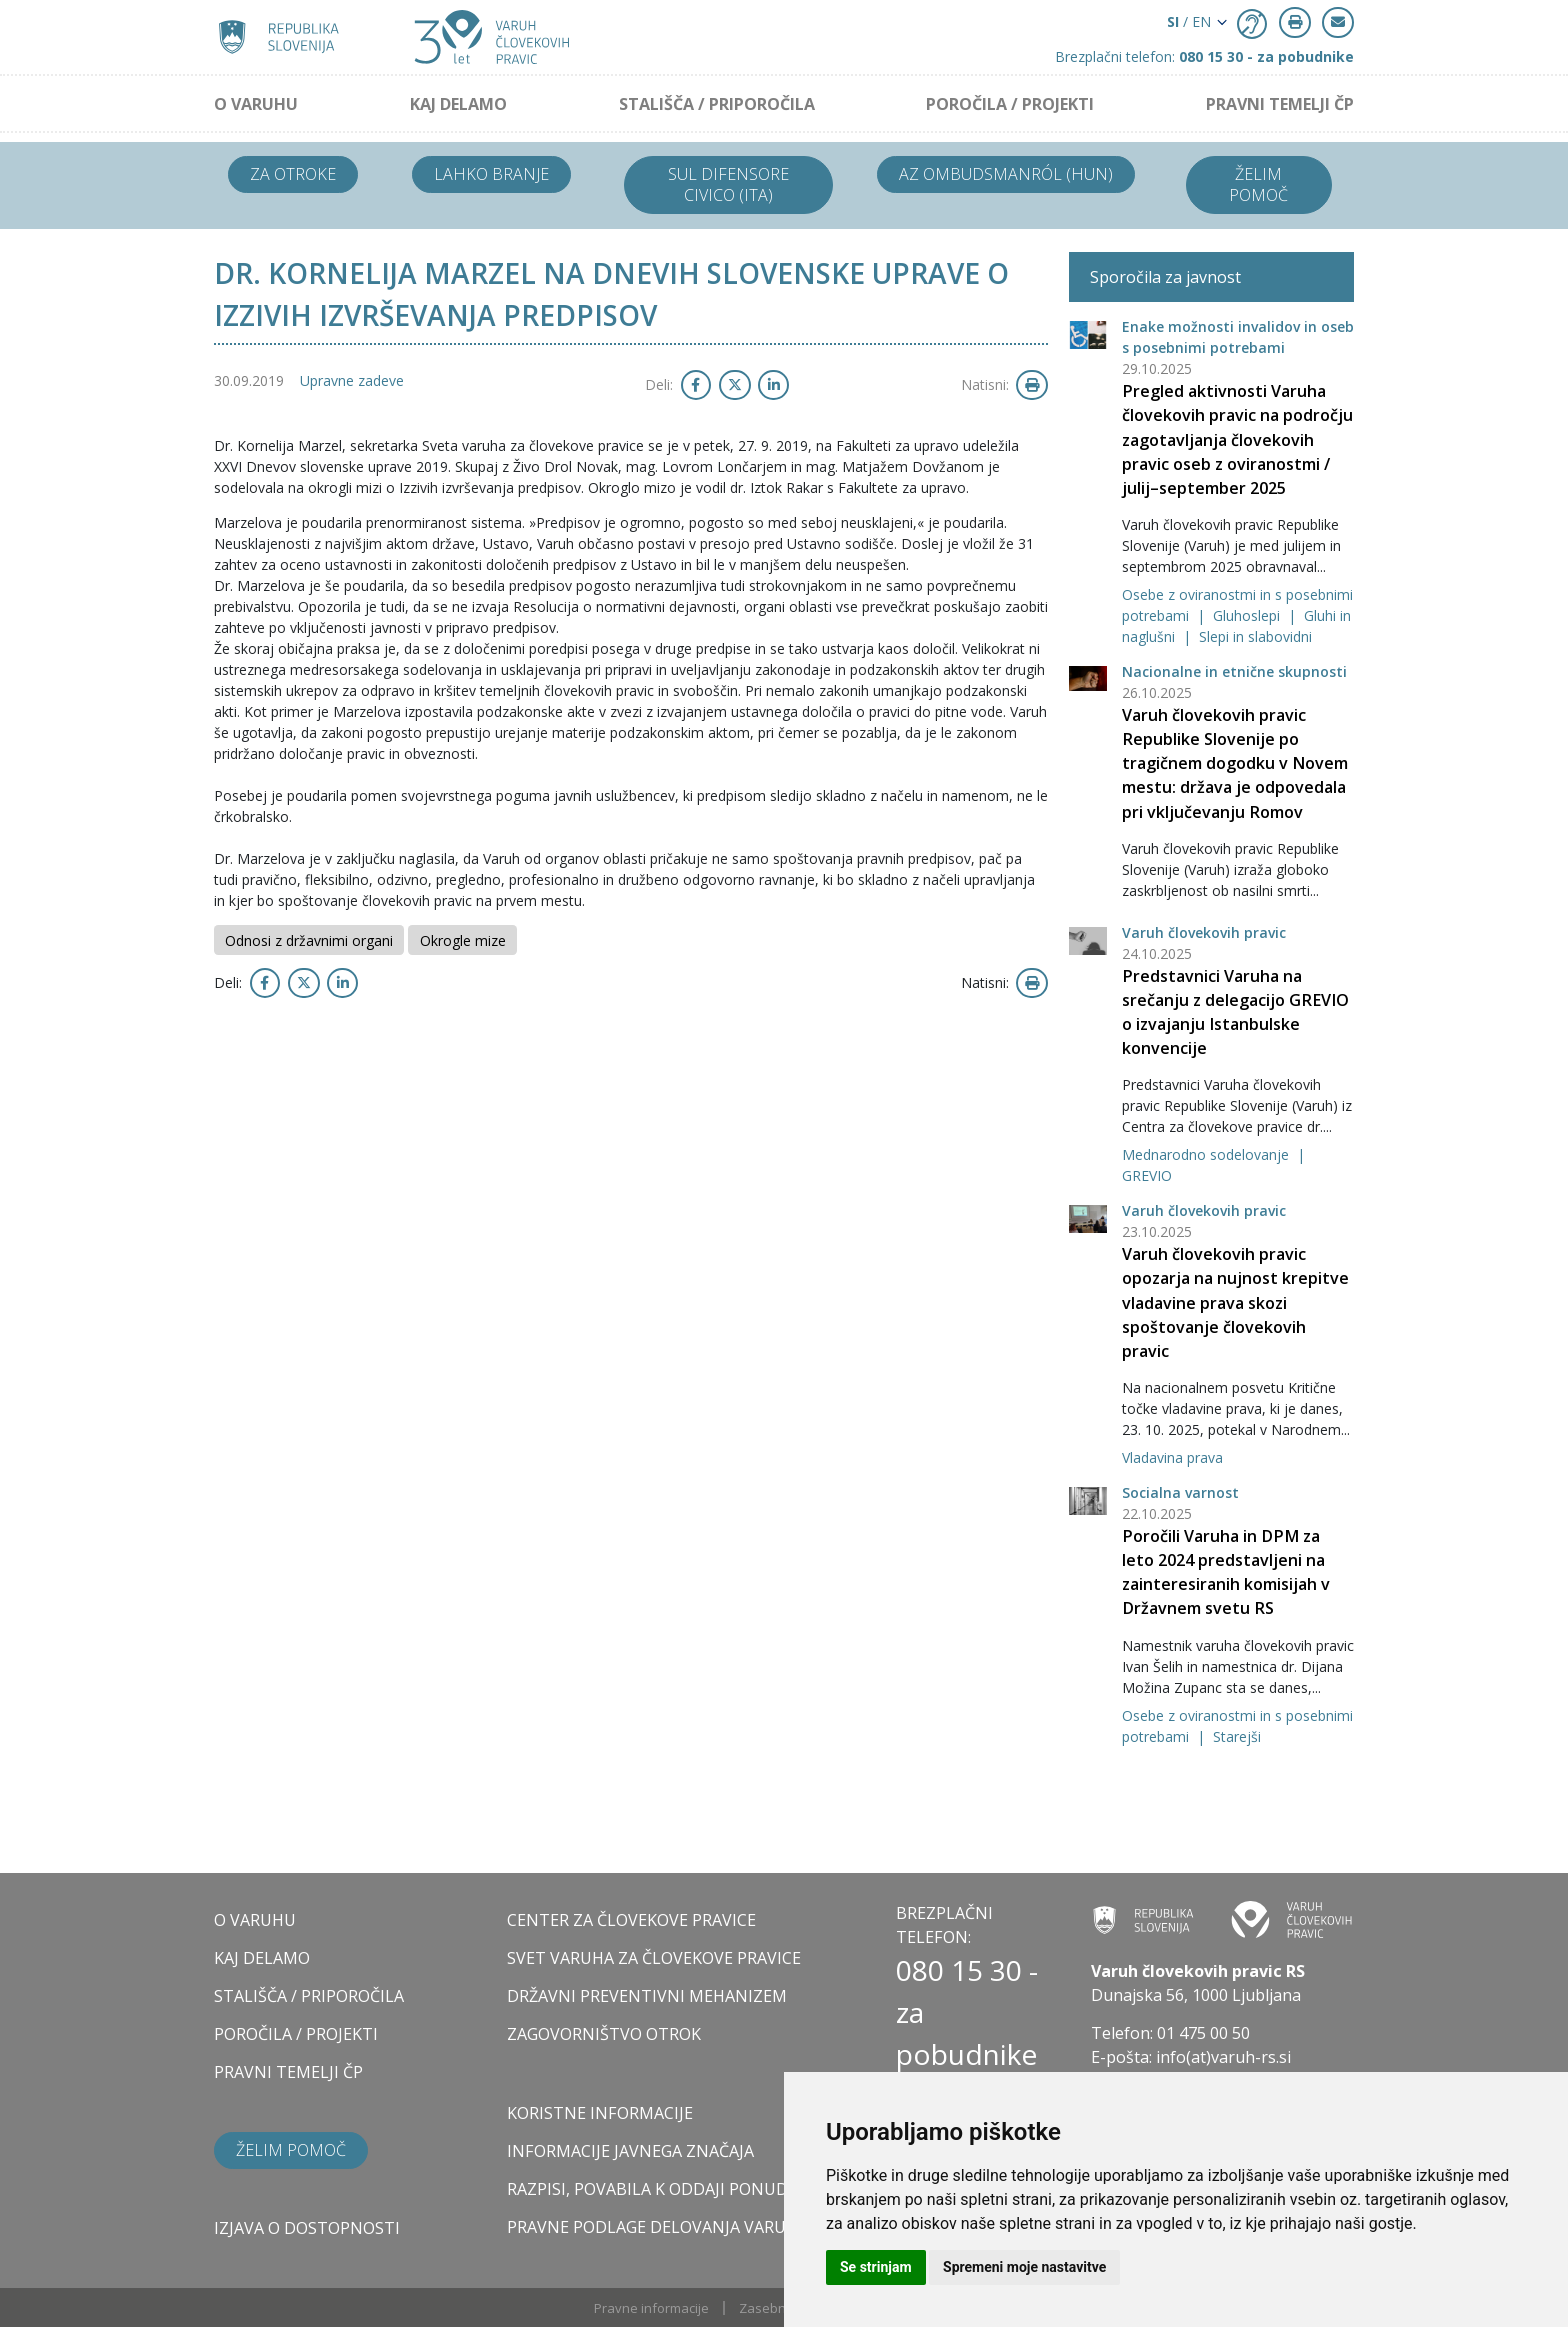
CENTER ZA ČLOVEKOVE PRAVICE (631, 1920)
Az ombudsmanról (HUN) (1006, 174)
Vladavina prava (1172, 1457)
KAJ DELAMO (458, 104)
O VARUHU (256, 104)
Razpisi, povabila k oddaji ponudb (653, 2189)
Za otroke (293, 174)
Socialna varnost (1180, 1492)
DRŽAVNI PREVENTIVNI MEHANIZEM (647, 1996)
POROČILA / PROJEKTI (1010, 104)
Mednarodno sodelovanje (1207, 1154)
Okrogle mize (463, 940)
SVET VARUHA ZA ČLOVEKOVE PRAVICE (654, 1958)
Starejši (1237, 1736)
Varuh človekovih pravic (1204, 932)
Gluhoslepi (1248, 615)
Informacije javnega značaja (630, 2151)
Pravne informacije (651, 2308)
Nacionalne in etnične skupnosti (1234, 671)
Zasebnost (772, 2308)
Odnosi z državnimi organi (309, 940)
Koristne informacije (600, 2113)
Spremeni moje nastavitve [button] (1024, 2267)
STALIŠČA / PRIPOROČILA (717, 104)
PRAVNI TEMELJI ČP (1280, 104)
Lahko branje (491, 174)
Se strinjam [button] (876, 2267)
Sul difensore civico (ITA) (728, 184)
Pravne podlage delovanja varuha (657, 2227)
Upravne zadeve (352, 380)
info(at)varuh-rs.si (1223, 2057)
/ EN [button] (1189, 21)
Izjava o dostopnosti (307, 2228)
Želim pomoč (1258, 184)
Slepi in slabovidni (1255, 636)
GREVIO (1147, 1175)
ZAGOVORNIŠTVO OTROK (604, 2034)
